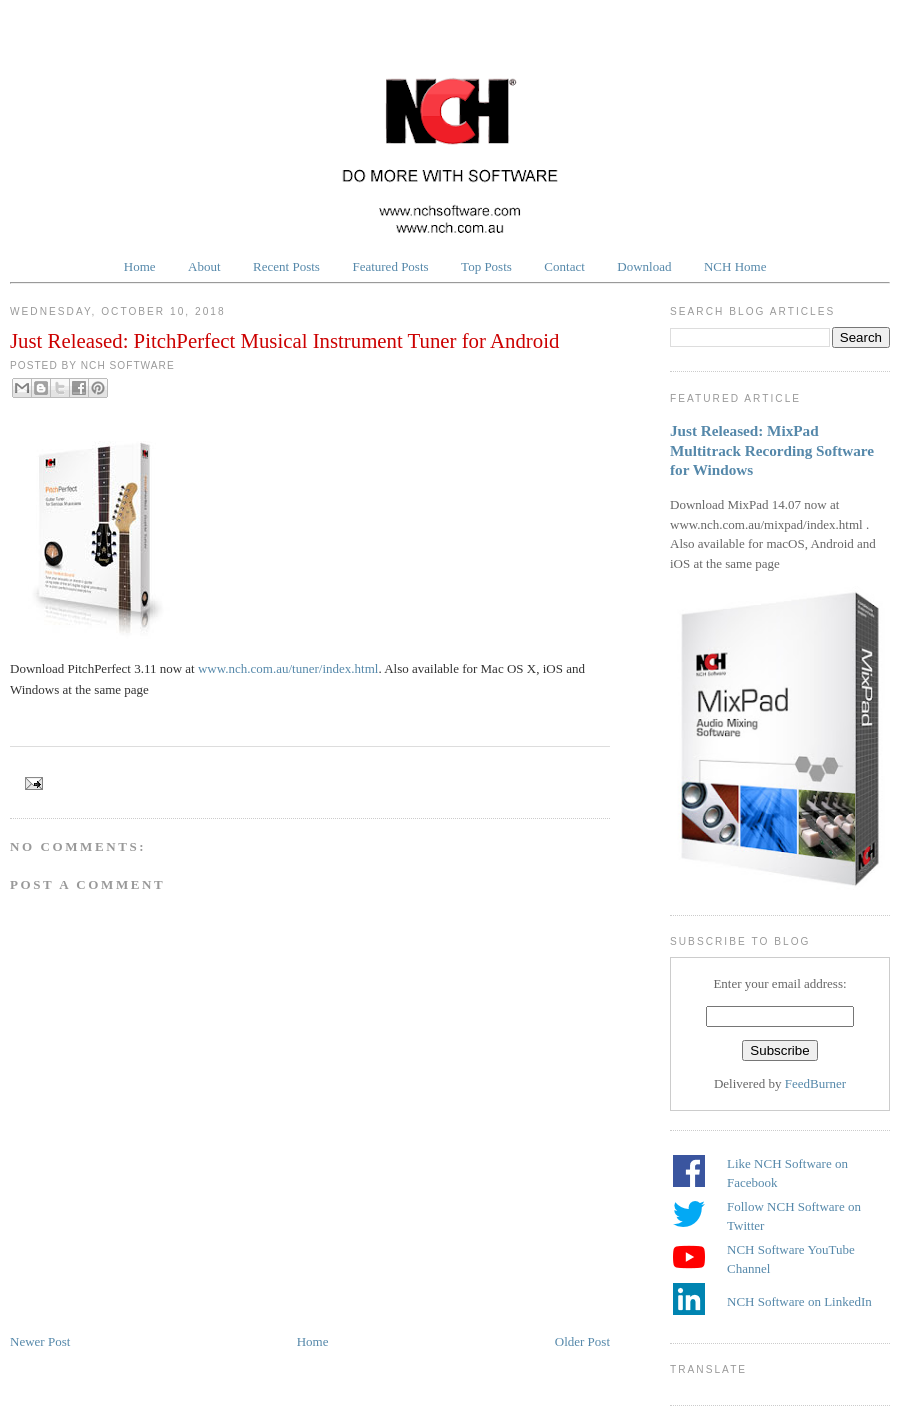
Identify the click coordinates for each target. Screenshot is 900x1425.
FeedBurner (815, 1083)
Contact (564, 266)
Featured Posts (390, 266)
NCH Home (735, 266)
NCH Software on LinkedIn (799, 1301)
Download (644, 266)
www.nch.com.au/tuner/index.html (288, 668)
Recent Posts (286, 266)
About (204, 266)
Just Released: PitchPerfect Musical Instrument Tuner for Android (284, 340)
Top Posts (486, 266)
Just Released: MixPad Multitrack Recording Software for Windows (772, 450)
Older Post (582, 1341)
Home (140, 266)
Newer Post (40, 1341)
